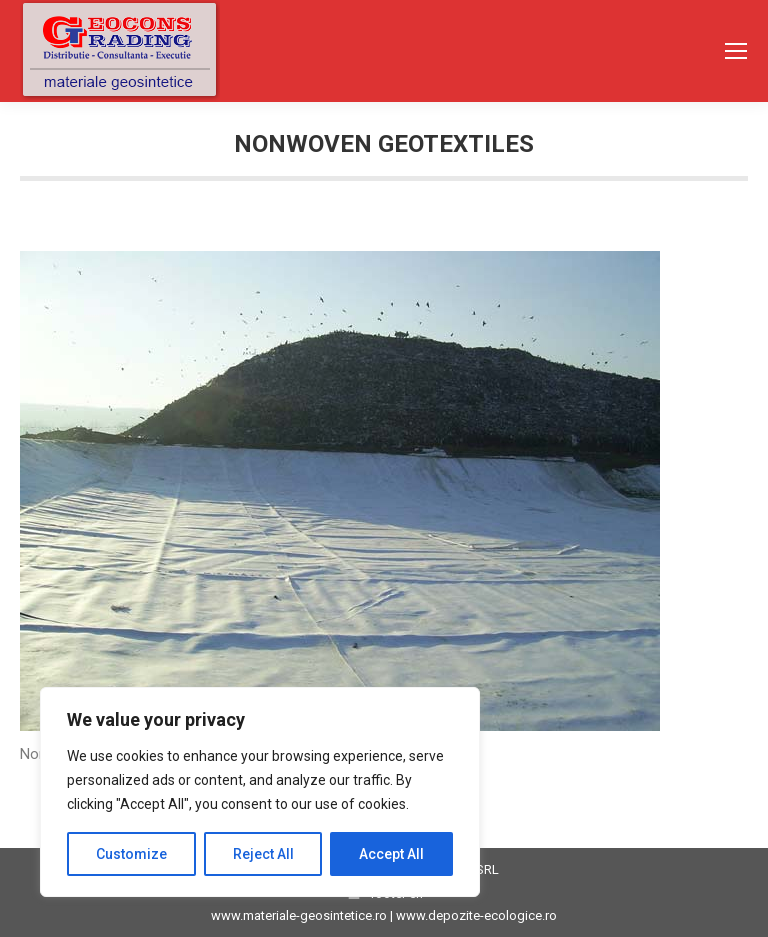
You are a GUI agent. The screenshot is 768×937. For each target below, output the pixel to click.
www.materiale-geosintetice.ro (299, 915)
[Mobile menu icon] (736, 51)
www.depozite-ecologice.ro (476, 915)
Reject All (263, 854)
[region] (260, 792)
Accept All (391, 854)
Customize (131, 854)
